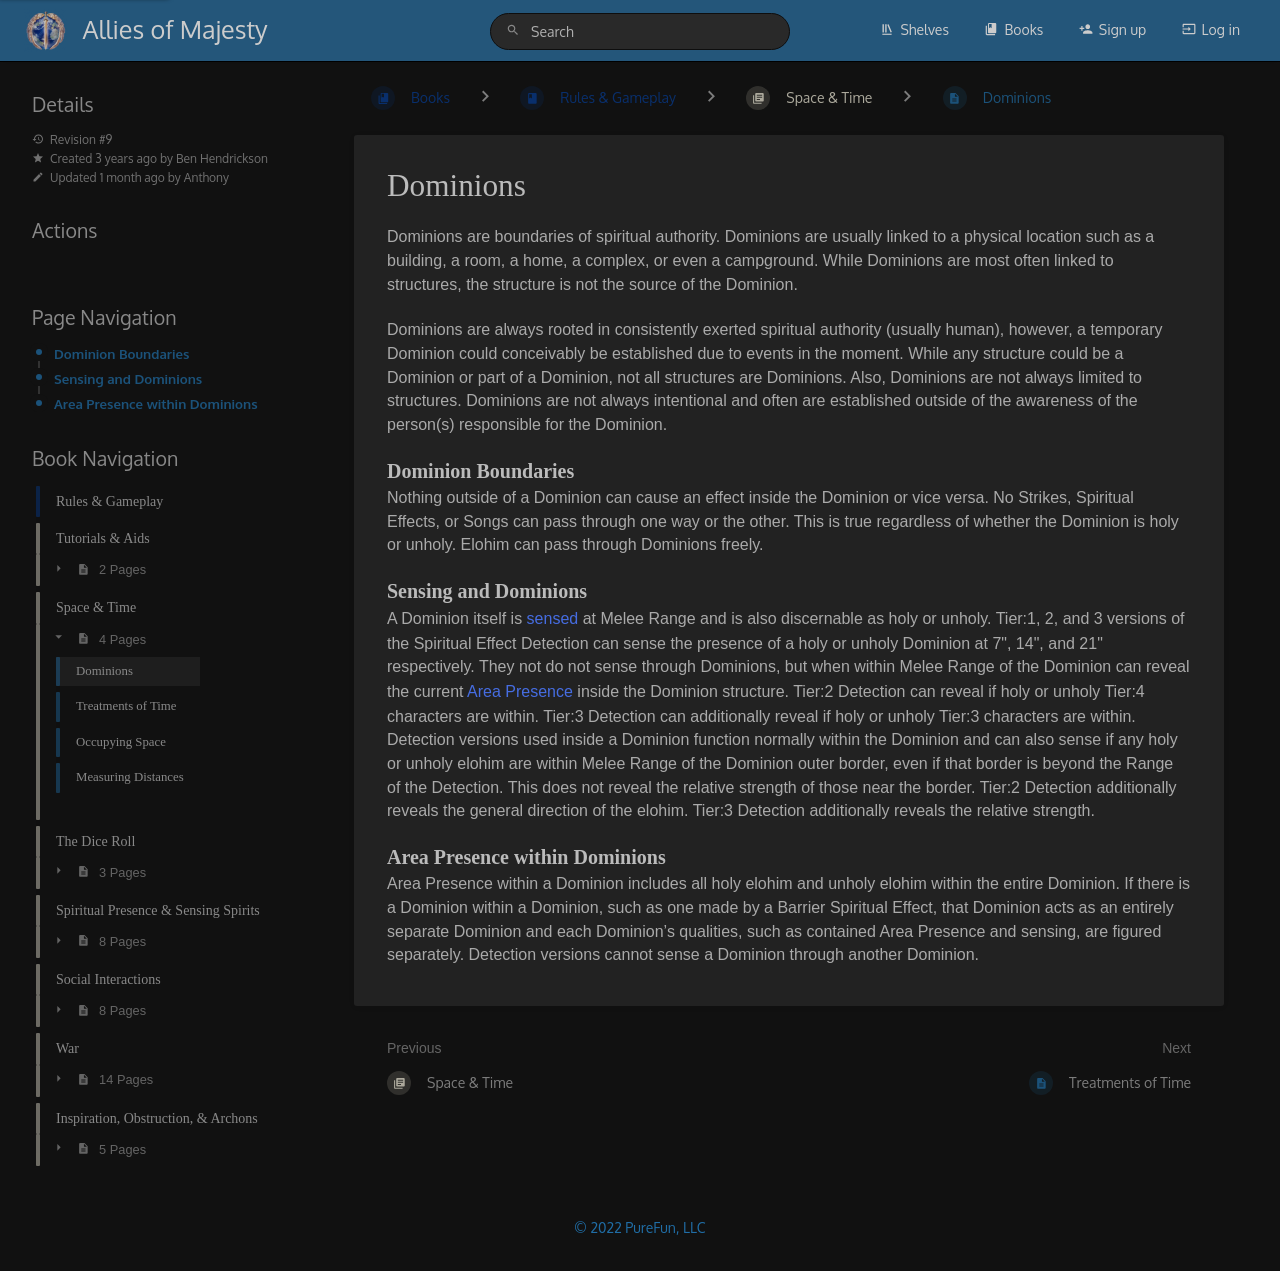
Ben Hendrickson (222, 158)
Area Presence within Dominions (156, 403)
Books (1013, 29)
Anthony (206, 177)
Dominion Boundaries (121, 353)
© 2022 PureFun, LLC (639, 1227)
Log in (1211, 29)
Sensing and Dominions (128, 378)
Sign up (1112, 29)
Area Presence (522, 691)
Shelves (914, 29)
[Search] (516, 30)
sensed (553, 618)
